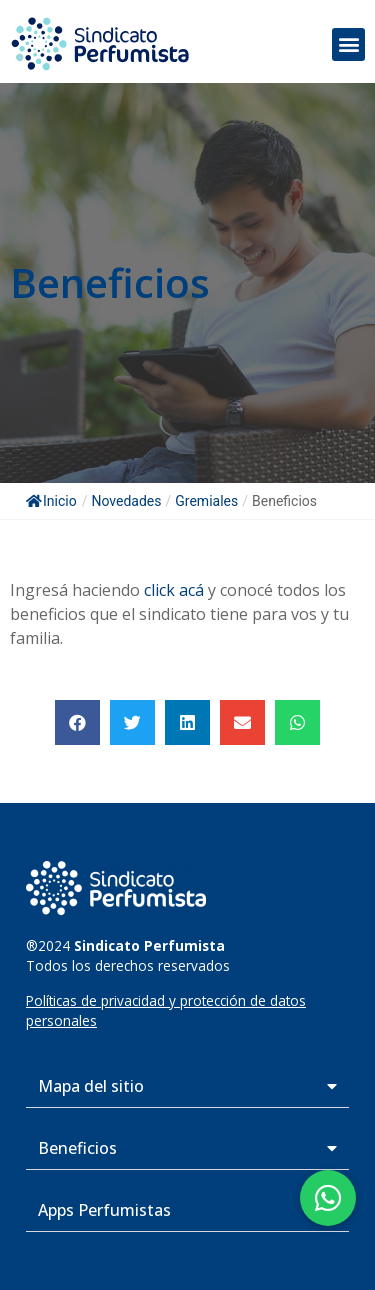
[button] (348, 44)
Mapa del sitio (91, 1086)
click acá (174, 590)
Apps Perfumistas (104, 1210)
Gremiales (206, 501)
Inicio (51, 501)
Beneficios (77, 1148)
